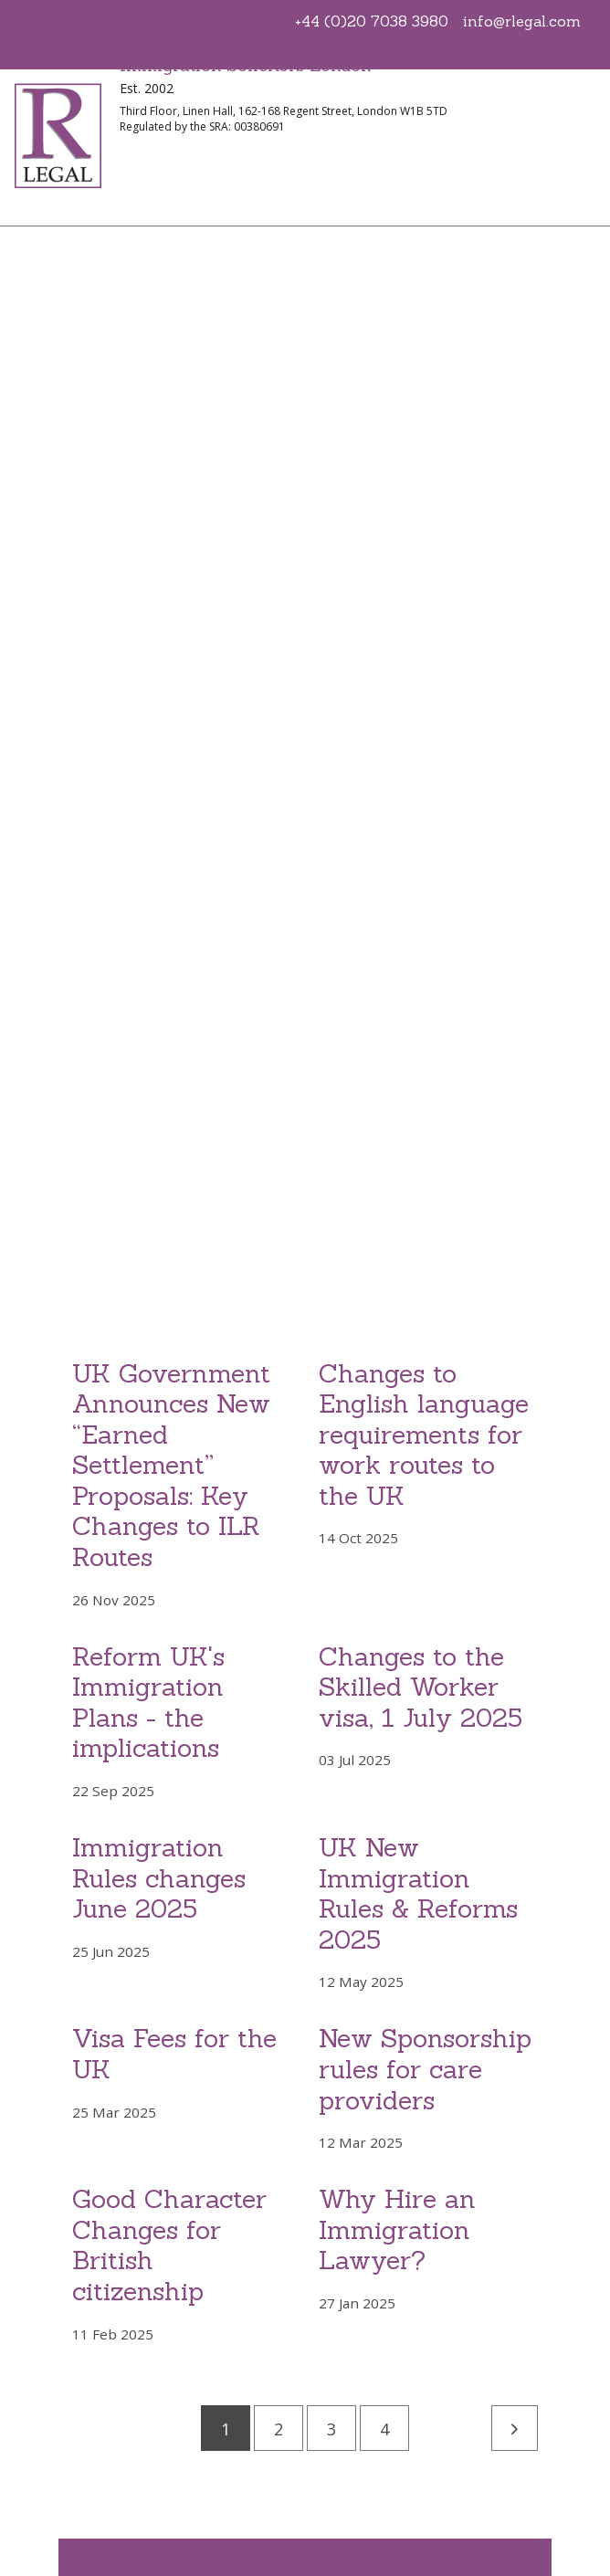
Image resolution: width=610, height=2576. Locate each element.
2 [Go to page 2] (278, 2429)
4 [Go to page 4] (384, 2429)
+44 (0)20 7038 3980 (371, 21)
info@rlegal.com (522, 21)
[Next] (514, 2428)
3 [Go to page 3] (331, 2429)
